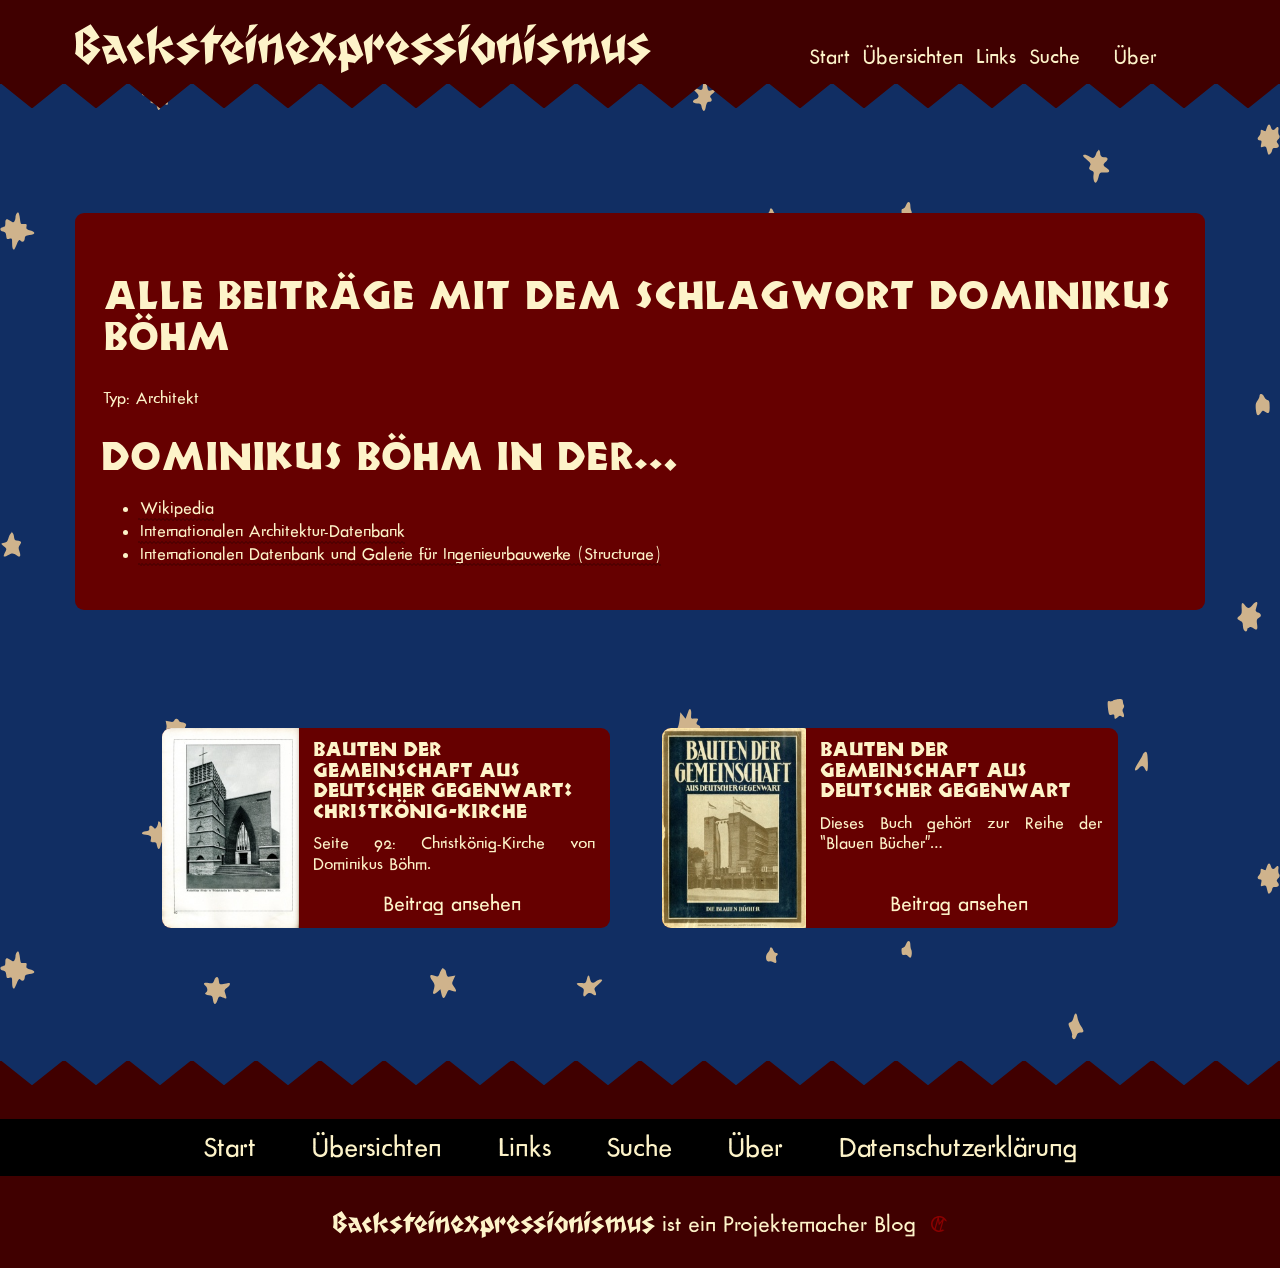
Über (1135, 57)
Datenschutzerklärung (958, 1147)
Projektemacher (795, 1224)
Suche (1054, 57)
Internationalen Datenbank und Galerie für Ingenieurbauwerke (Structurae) (400, 554)
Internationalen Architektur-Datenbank (272, 531)
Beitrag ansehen (452, 904)
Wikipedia (177, 508)
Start (829, 57)
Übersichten (913, 57)
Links (996, 57)
